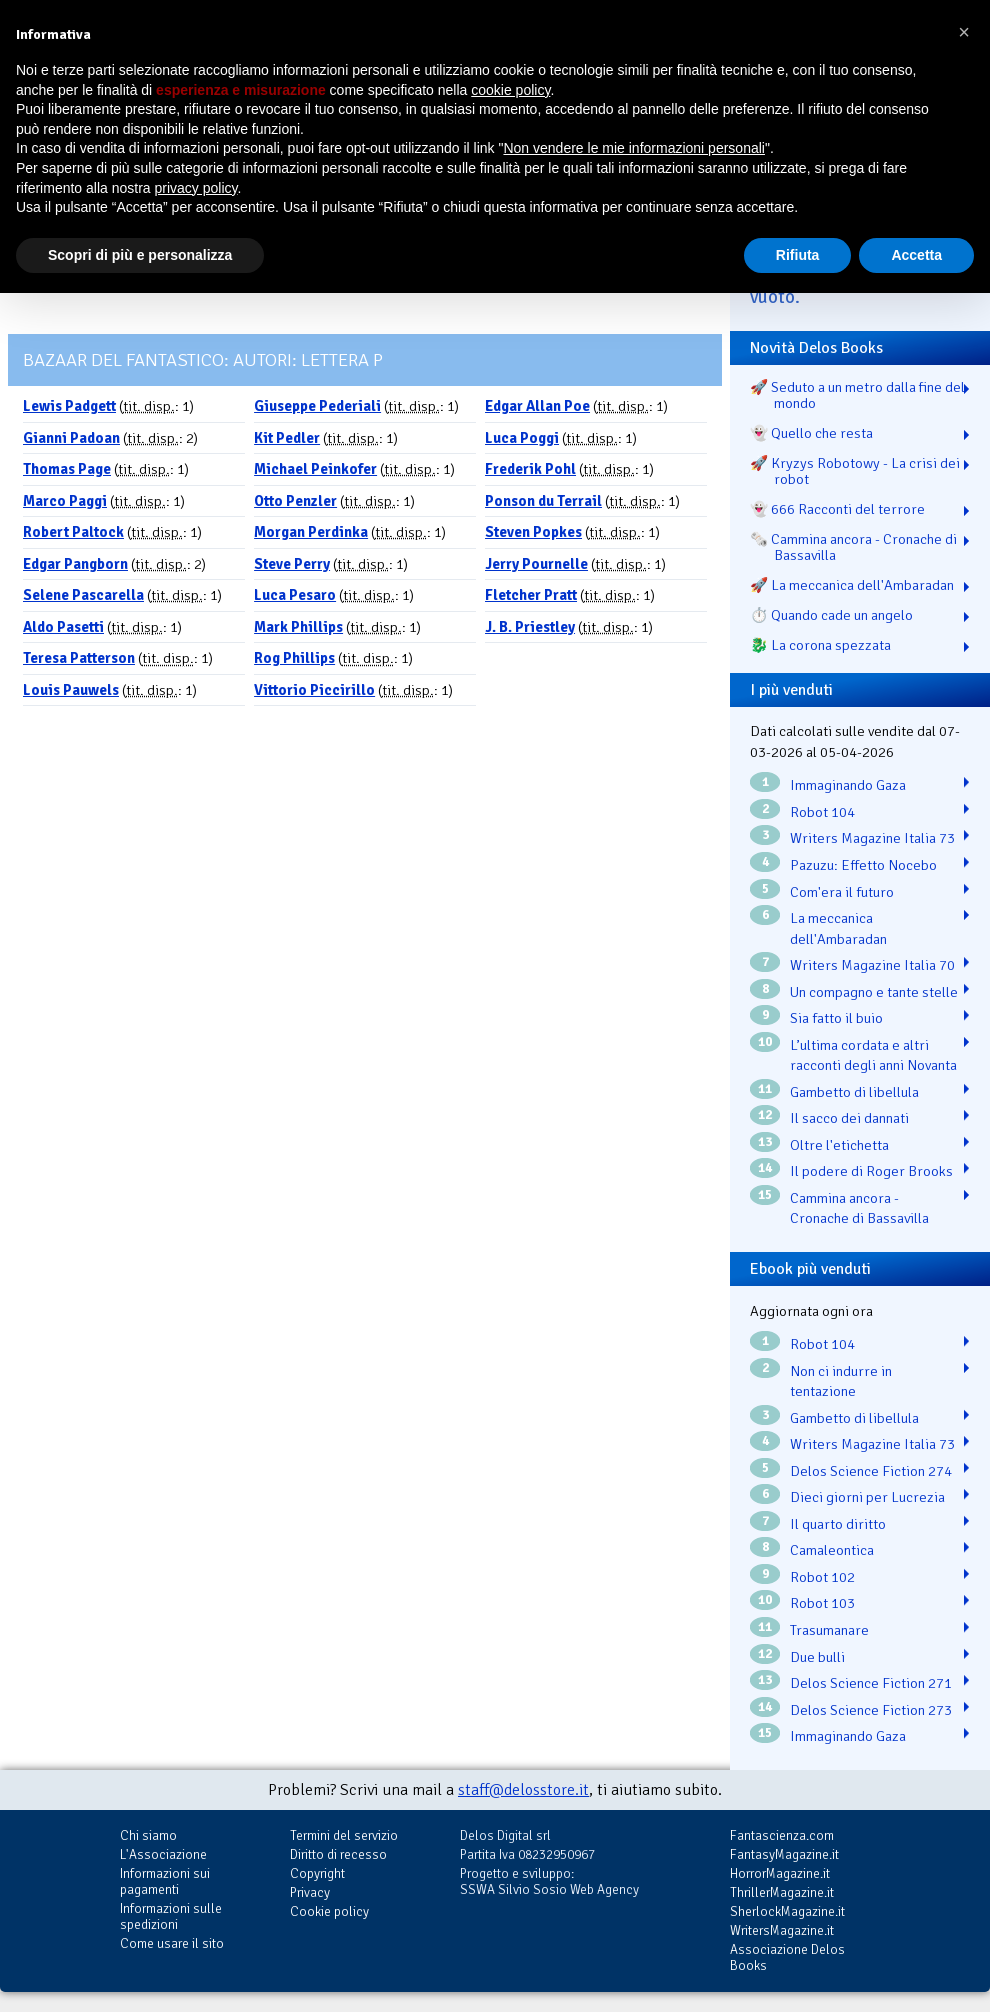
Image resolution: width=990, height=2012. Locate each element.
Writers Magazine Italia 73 (872, 838)
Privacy (310, 1892)
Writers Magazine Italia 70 (872, 965)
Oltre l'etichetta (839, 1145)
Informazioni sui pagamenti (165, 1881)
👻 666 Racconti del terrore (837, 509)
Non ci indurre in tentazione (841, 1381)
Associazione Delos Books (787, 1957)
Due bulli (817, 1657)
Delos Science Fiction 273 (871, 1710)
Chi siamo (148, 1835)
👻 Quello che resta (811, 433)
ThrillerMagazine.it (782, 1892)
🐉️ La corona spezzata (820, 645)
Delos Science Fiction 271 (871, 1683)
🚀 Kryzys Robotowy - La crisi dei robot (855, 471)
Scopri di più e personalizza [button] (140, 255)
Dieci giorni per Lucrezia (867, 1497)
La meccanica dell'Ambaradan (838, 928)
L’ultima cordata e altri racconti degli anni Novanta (873, 1055)
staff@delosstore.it (523, 1790)
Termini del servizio (344, 1835)
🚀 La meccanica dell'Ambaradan (852, 585)
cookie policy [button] (510, 90)
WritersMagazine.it (782, 1930)
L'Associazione (163, 1854)
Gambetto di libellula (854, 1092)
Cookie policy (329, 1911)
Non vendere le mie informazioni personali (633, 148)
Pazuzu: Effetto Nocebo (863, 865)
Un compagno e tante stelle (874, 992)
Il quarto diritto (838, 1524)
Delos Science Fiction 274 (871, 1471)
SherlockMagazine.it (787, 1911)
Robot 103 (822, 1603)
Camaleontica (832, 1550)
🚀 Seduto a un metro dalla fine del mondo (857, 395)
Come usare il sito (172, 1943)
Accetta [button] (916, 255)
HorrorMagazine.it (780, 1873)
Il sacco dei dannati (849, 1118)
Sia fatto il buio (836, 1018)
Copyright (317, 1873)
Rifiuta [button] (798, 255)
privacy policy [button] (196, 188)
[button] (964, 32)
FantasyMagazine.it (784, 1854)
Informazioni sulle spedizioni (171, 1916)
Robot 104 (822, 812)
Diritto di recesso (338, 1854)
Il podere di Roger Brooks (871, 1171)
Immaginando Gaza (848, 785)
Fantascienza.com (782, 1835)
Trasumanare (829, 1630)
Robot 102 (822, 1577)
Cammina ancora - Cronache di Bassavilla (859, 1208)
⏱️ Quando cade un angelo (831, 615)
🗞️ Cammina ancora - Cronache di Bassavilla (853, 547)
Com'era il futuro (842, 892)
